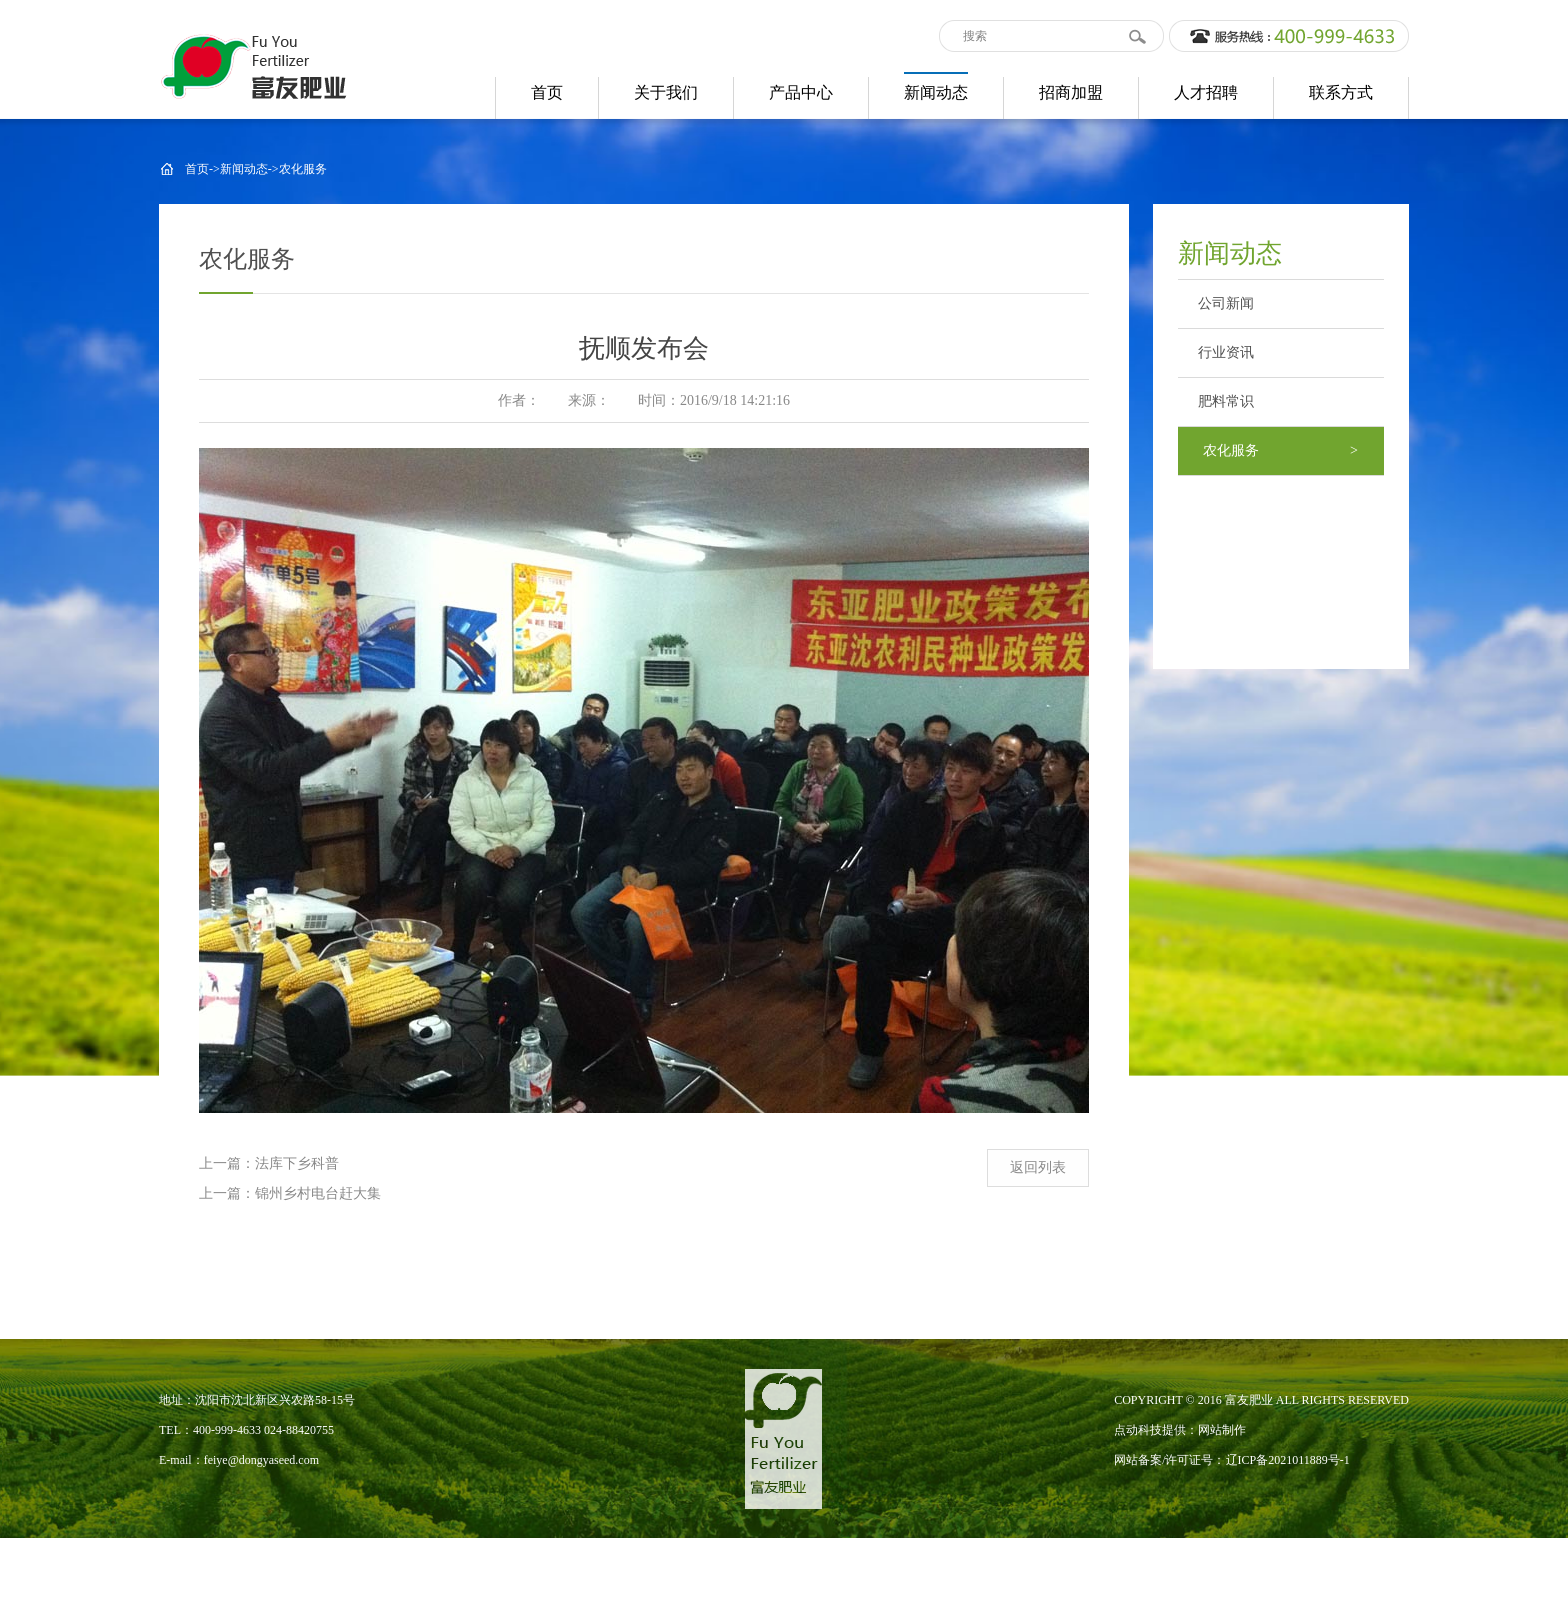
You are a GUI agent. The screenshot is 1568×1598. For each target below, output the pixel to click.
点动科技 (1138, 1430)
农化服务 (303, 169)
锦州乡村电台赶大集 (318, 1193)
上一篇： (227, 1163)
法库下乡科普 (297, 1163)
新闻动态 (244, 169)
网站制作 (1222, 1430)
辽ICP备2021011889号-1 (1288, 1460)
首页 (197, 169)
